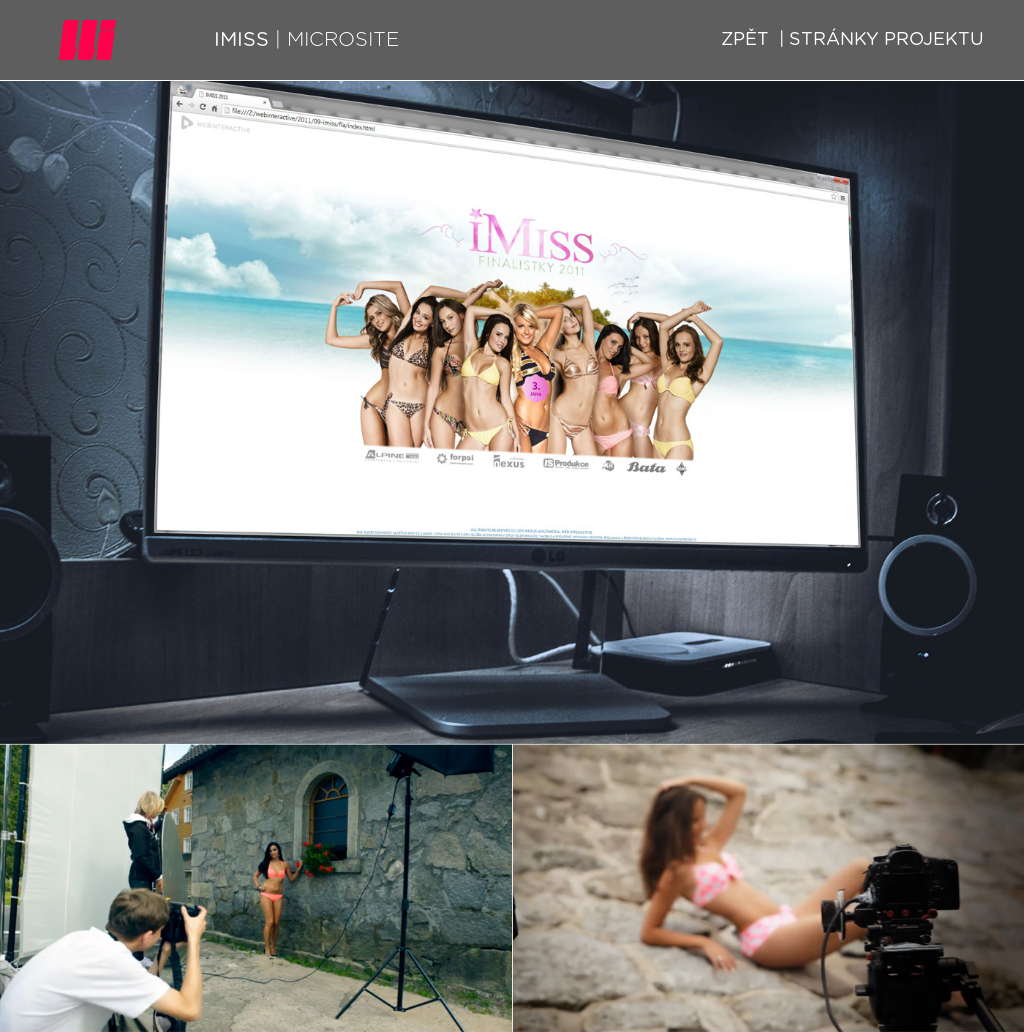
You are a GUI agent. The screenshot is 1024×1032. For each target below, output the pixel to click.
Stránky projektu (884, 40)
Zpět (745, 40)
